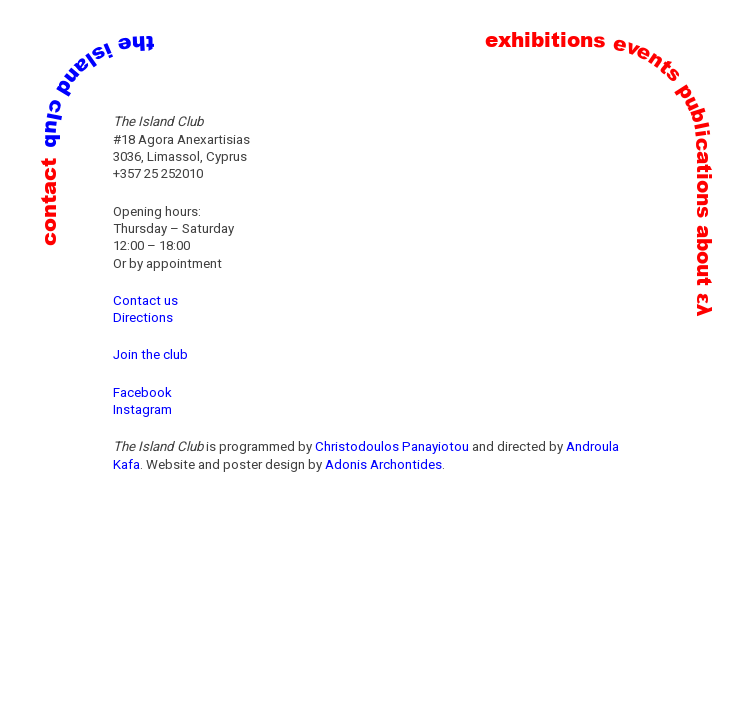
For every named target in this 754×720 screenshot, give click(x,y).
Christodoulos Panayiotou (392, 446)
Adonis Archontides (383, 464)
